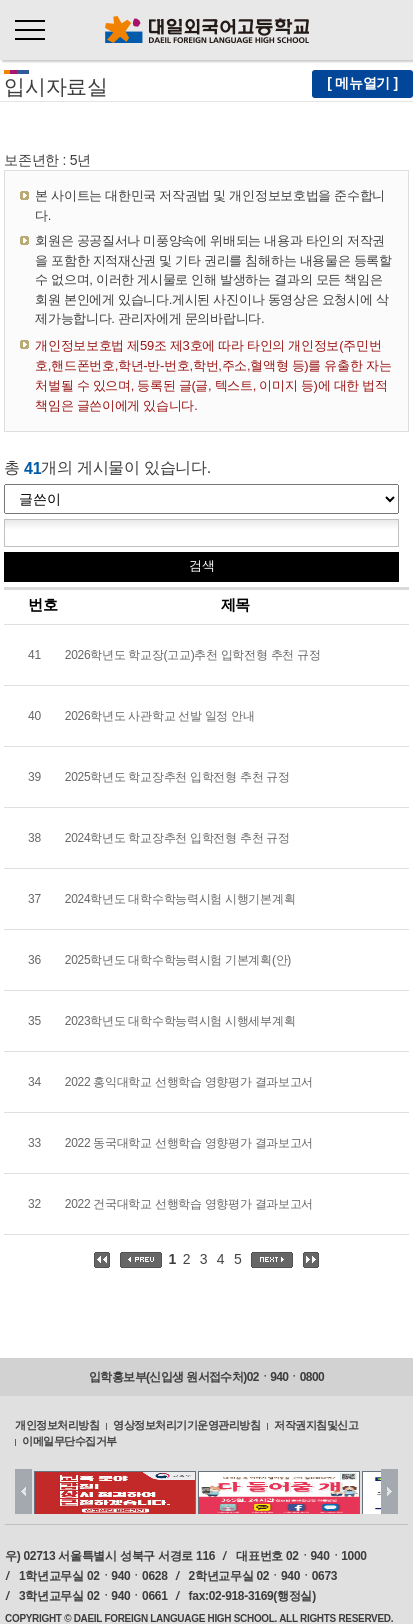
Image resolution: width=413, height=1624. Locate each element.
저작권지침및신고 (316, 1424)
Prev (23, 1491)
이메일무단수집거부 (69, 1441)
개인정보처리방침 (57, 1424)
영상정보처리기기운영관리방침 (186, 1424)
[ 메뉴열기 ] (362, 83)
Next (389, 1491)
